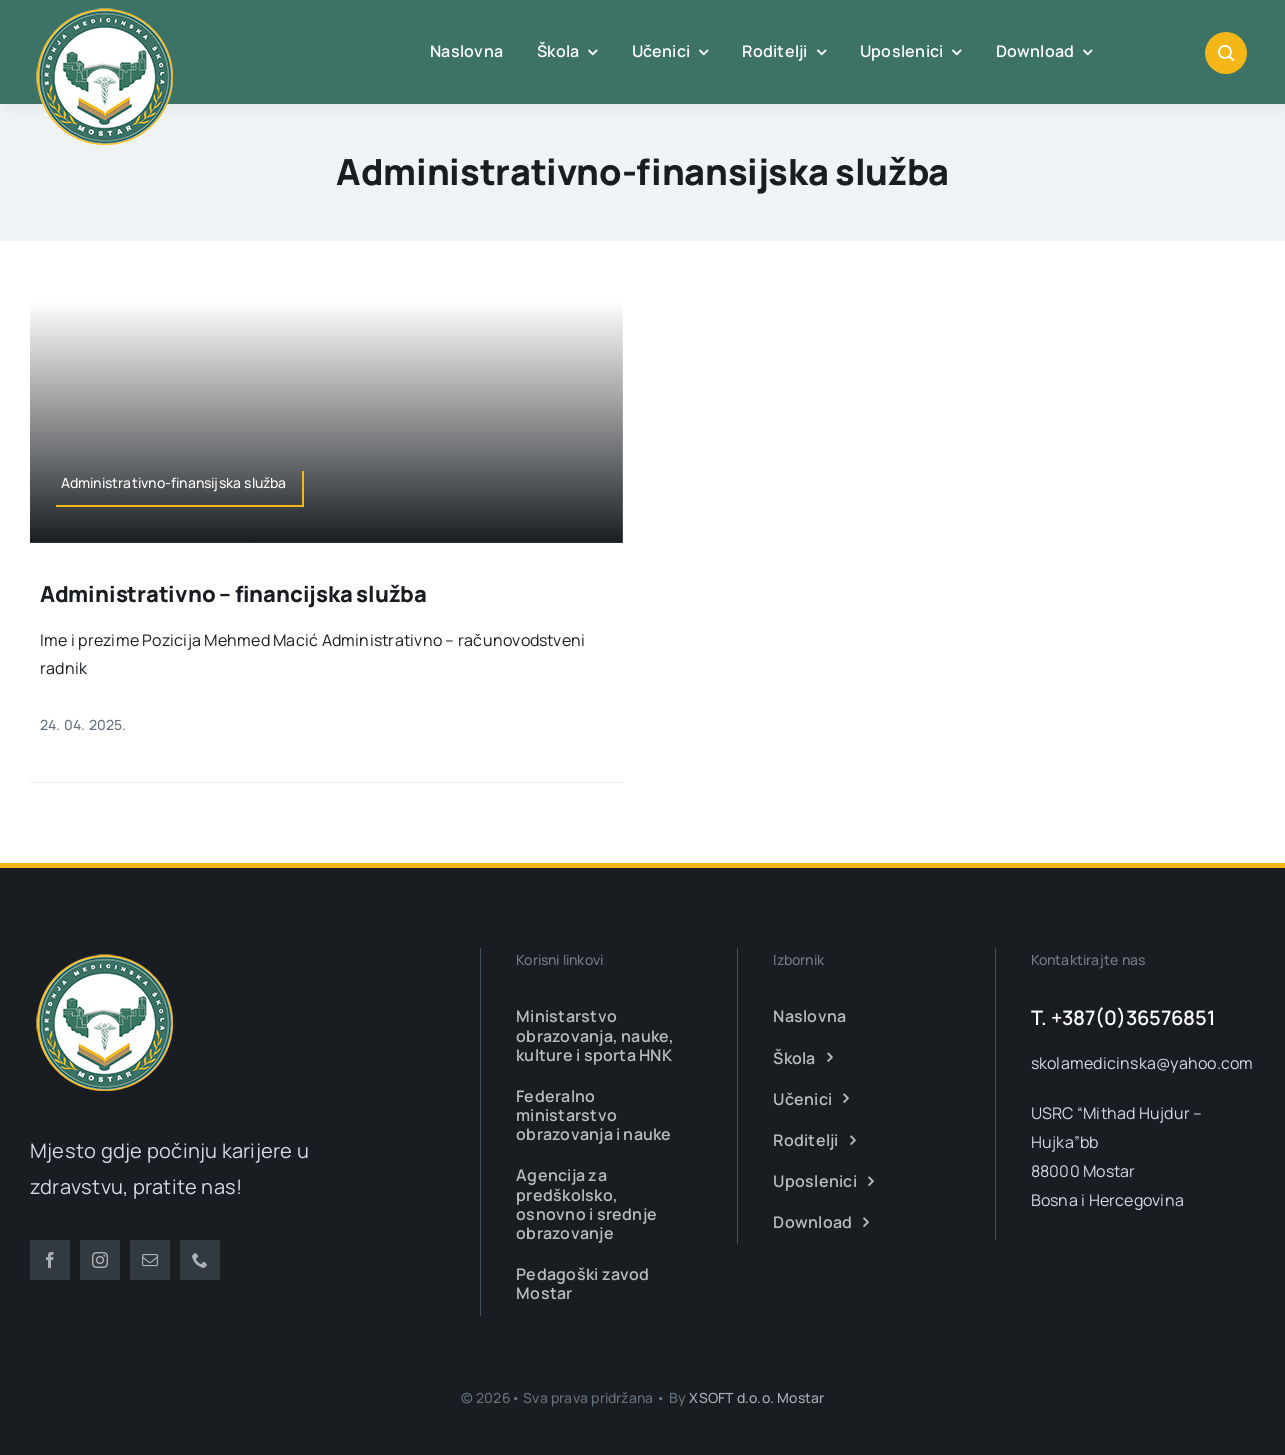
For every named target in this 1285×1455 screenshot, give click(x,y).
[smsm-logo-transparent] (105, 956)
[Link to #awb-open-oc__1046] (1226, 53)
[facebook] (50, 1260)
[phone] (200, 1260)
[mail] (150, 1260)
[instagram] (100, 1260)
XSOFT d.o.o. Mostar (756, 1397)
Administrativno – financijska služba (233, 594)
